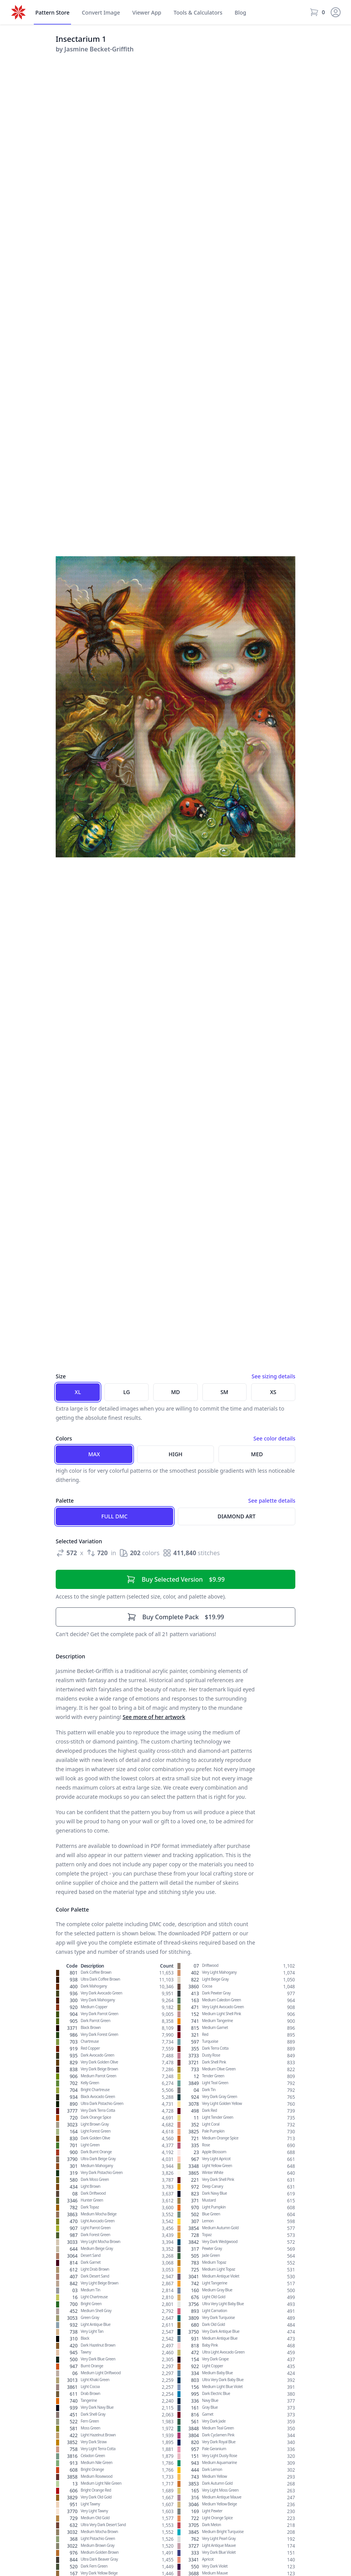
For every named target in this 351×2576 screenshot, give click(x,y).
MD (175, 1392)
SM (224, 1392)
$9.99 (175, 1579)
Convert (101, 12)
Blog (240, 12)
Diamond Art (237, 1516)
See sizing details (273, 1376)
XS (273, 1392)
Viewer (146, 12)
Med (257, 1454)
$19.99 (175, 1617)
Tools (198, 12)
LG (126, 1392)
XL (78, 1392)
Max (94, 1454)
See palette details (271, 1500)
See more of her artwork (154, 1717)
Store (52, 12)
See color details (274, 1438)
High (175, 1454)
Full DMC (114, 1516)
